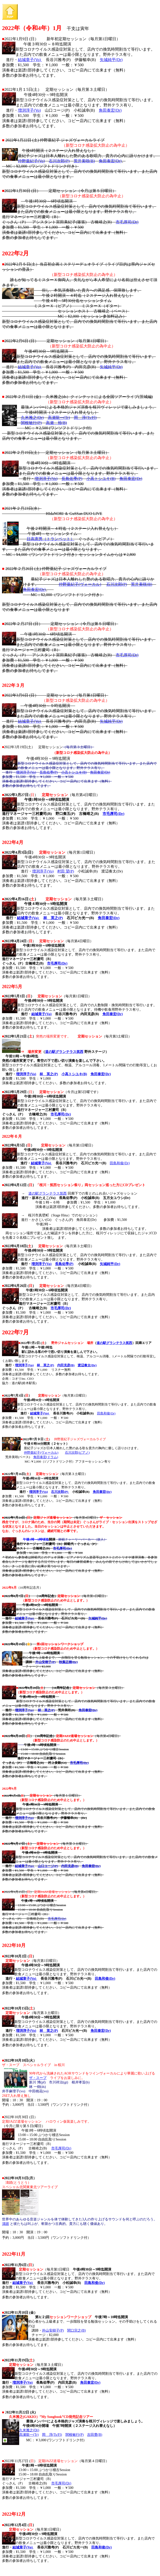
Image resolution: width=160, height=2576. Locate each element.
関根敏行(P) (31, 423)
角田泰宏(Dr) (110, 110)
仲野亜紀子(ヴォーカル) (80, 584)
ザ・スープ (38, 2078)
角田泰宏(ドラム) (45, 1457)
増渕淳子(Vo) (29, 110)
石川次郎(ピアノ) (77, 1452)
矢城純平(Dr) (111, 60)
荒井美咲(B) (84, 161)
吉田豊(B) (94, 2435)
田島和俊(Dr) (120, 1163)
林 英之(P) (53, 918)
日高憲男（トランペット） (50, 539)
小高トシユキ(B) (100, 478)
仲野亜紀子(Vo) (31, 161)
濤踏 (5, 2224)
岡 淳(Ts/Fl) (85, 417)
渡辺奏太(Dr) (87, 1365)
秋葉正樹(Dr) (68, 1662)
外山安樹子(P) (45, 1662)
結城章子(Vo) (30, 60)
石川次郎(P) (59, 161)
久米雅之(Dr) (32, 417)
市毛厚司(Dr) (127, 222)
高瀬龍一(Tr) (59, 417)
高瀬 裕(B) (56, 423)
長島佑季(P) (71, 478)
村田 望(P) (65, 871)
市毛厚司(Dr (113, 814)
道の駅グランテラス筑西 (64, 1052)
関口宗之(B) (76, 2330)
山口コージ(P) (48, 1866)
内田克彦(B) (65, 1365)
